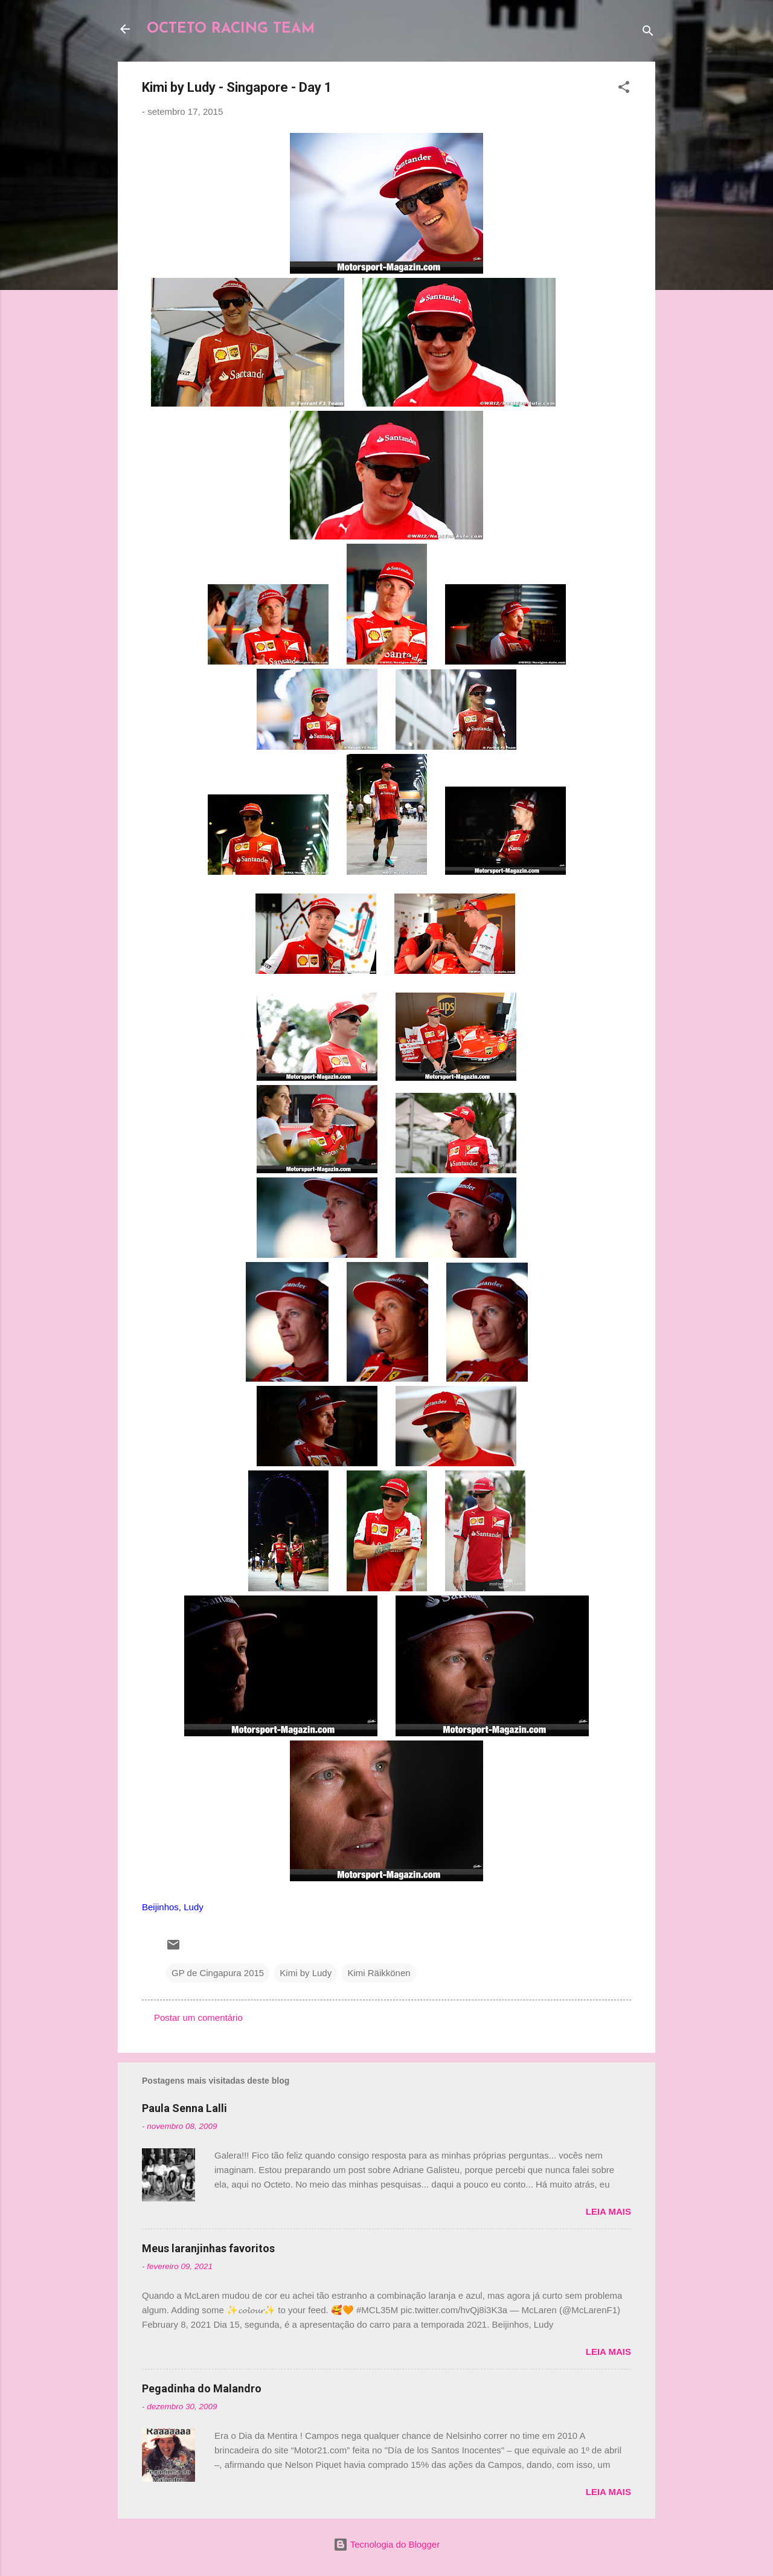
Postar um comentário (198, 2017)
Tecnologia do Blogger (386, 2544)
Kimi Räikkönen (378, 1973)
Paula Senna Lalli (184, 2108)
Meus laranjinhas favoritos (208, 2248)
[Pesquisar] (648, 32)
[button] (624, 89)
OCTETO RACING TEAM (231, 29)
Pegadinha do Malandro (201, 2388)
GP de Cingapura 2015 (218, 1973)
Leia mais (608, 2211)
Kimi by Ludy (306, 1973)
